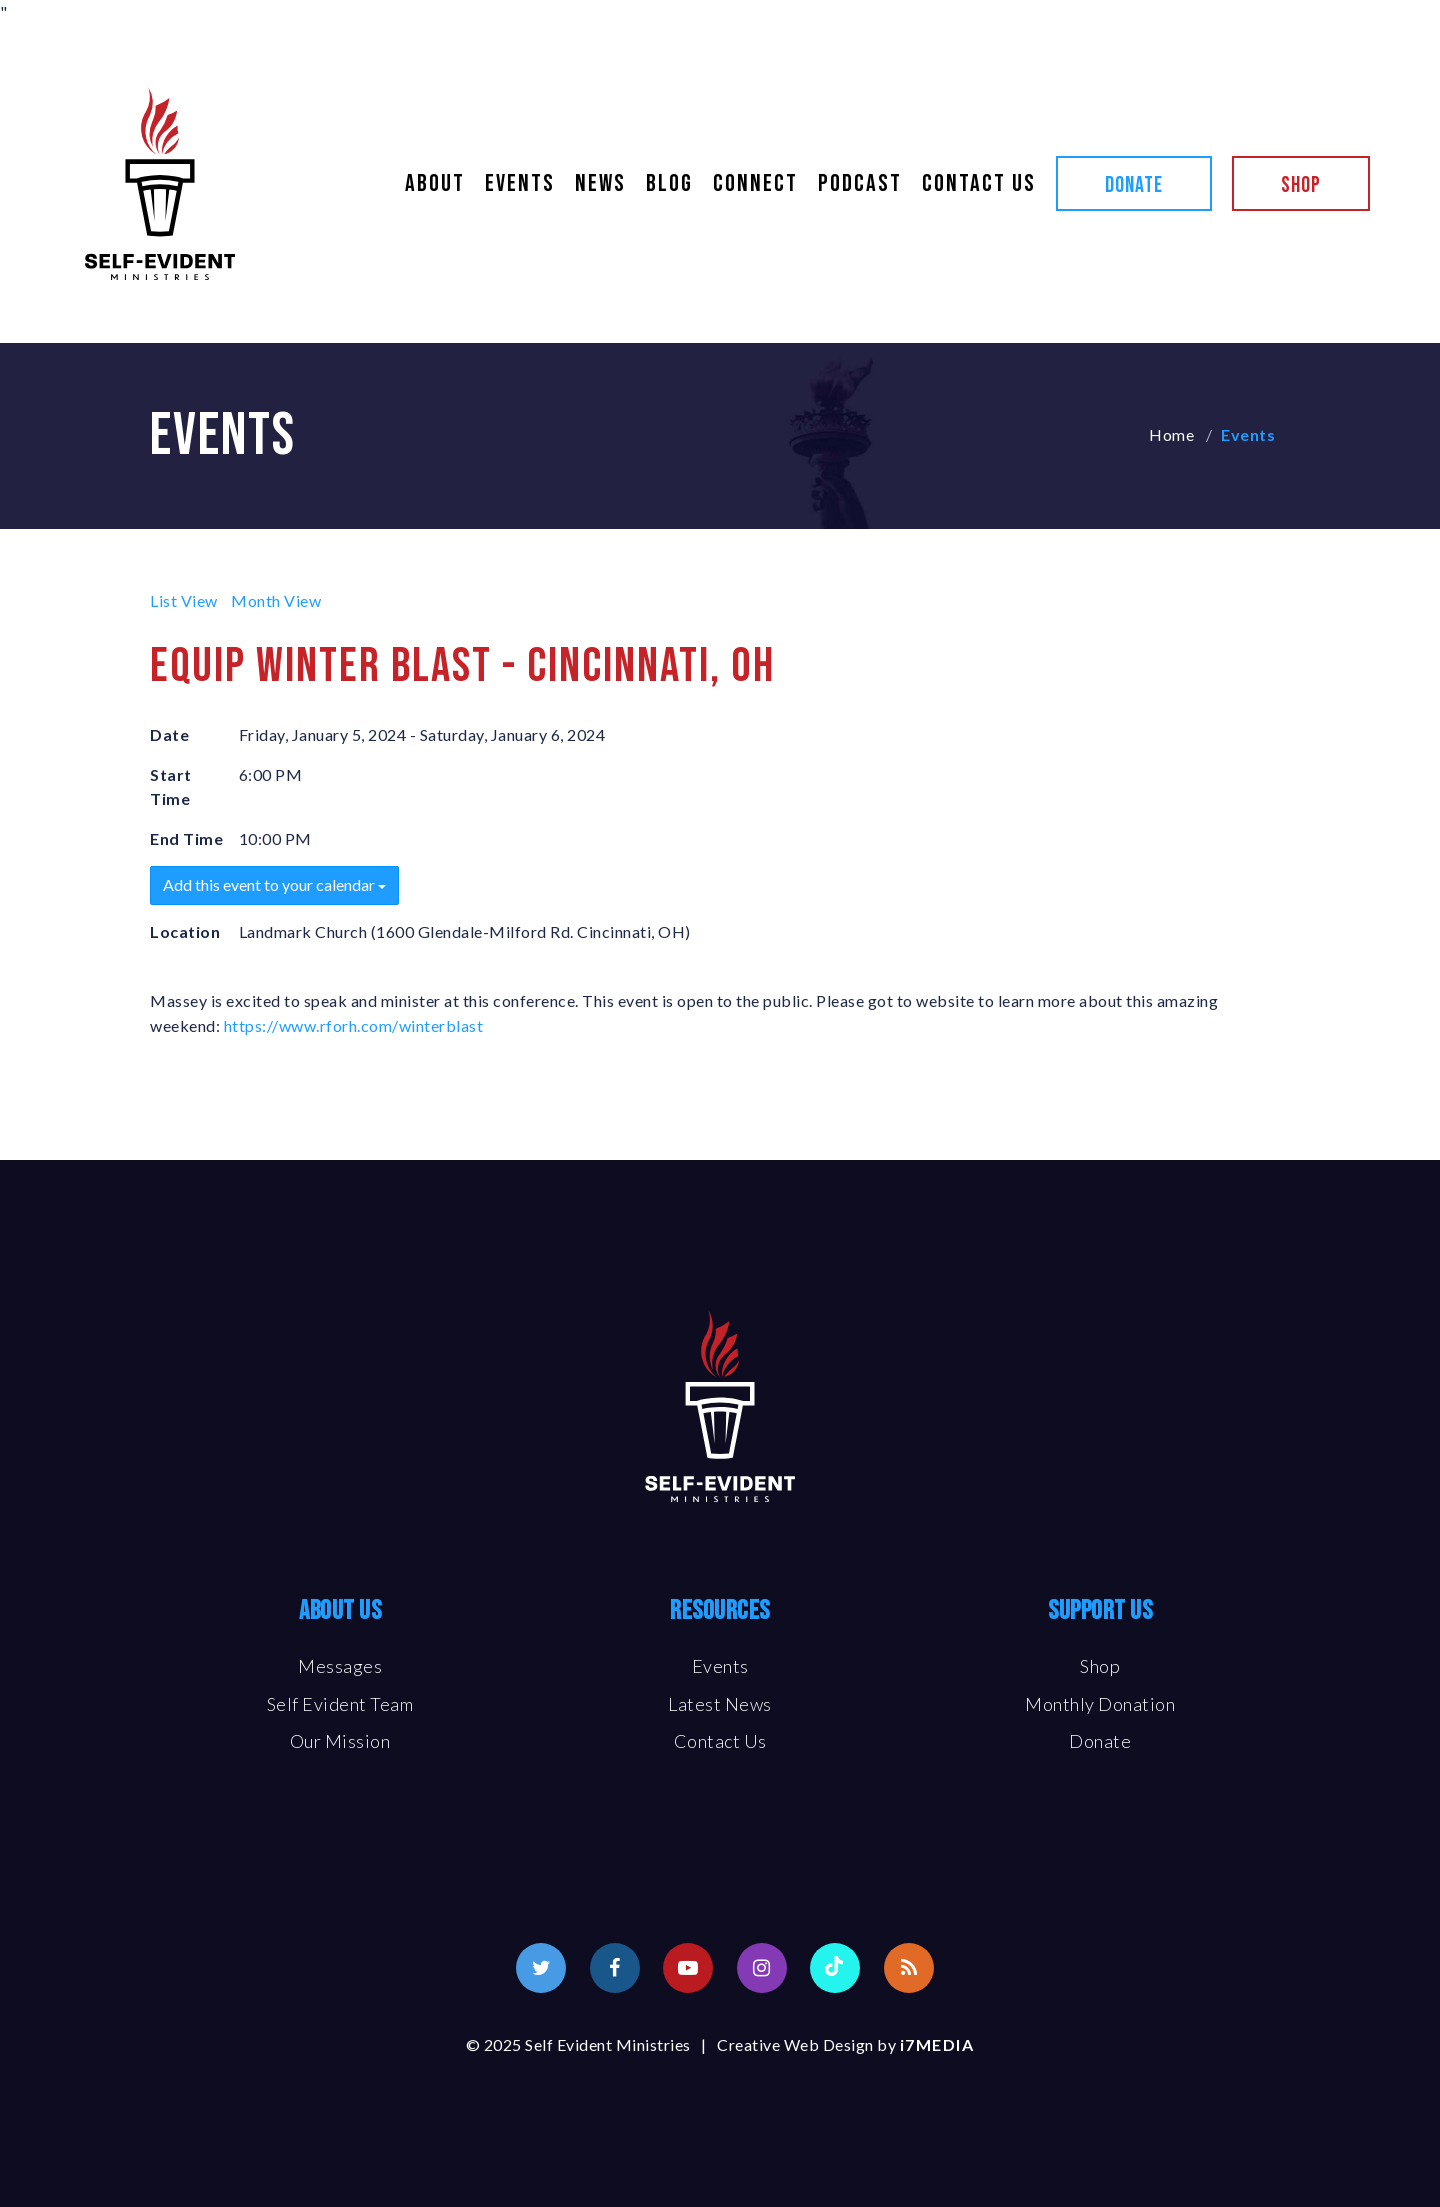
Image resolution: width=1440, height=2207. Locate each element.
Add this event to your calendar (274, 884)
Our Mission (340, 1741)
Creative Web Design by (845, 2044)
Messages (340, 1666)
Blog (669, 184)
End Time (186, 838)
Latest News (720, 1704)
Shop (1301, 185)
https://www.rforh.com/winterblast (354, 1025)
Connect (755, 184)
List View (184, 600)
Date (169, 734)
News (600, 184)
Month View (276, 600)
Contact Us (979, 184)
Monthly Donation (1100, 1704)
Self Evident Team (340, 1704)
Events (520, 184)
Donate (1134, 185)
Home (1171, 434)
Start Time (171, 786)
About (435, 184)
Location (185, 931)
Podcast (860, 184)
